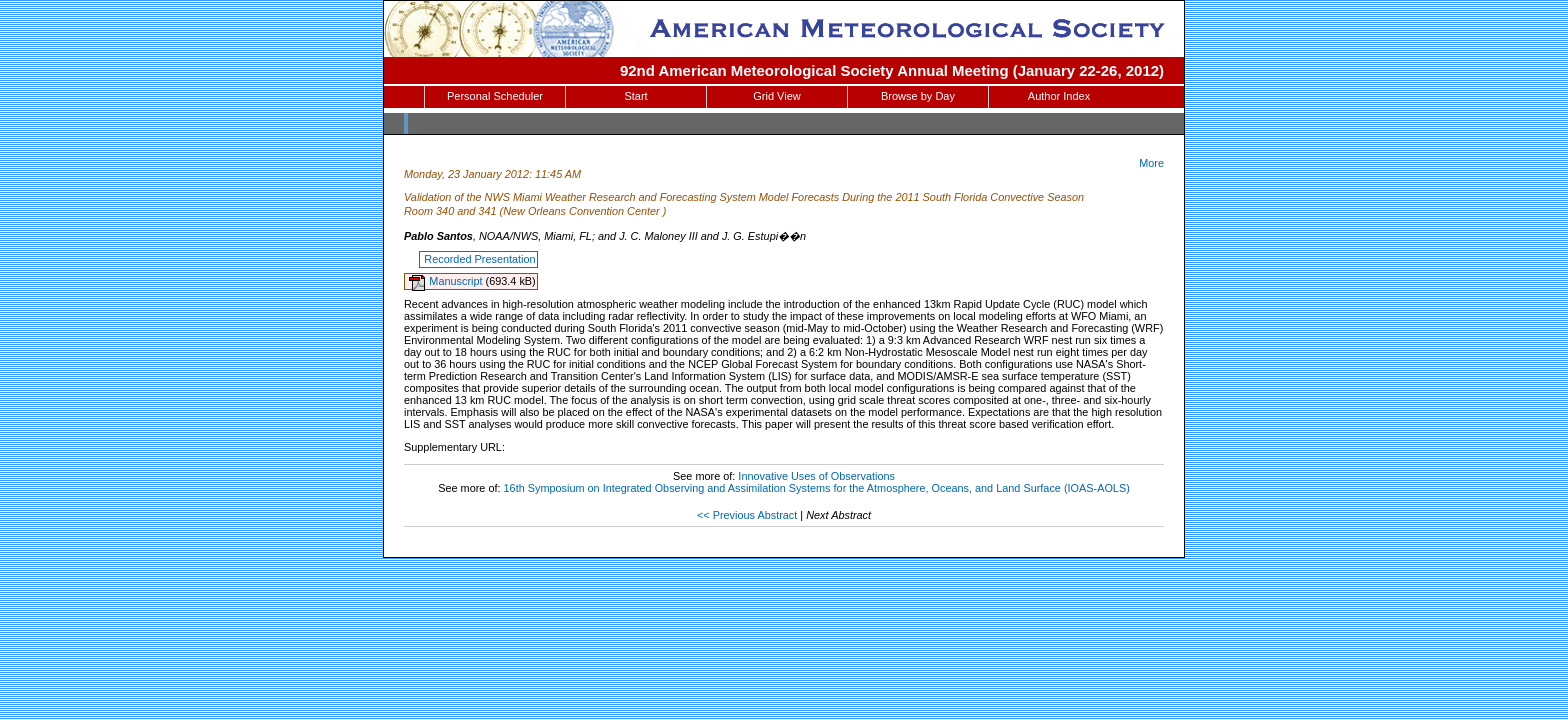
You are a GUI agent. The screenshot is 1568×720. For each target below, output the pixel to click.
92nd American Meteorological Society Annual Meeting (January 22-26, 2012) (892, 70)
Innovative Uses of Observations (816, 476)
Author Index (1059, 96)
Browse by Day (918, 96)
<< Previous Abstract (747, 515)
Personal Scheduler (495, 96)
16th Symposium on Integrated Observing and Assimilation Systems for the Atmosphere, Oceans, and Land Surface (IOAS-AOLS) (817, 488)
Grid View (776, 96)
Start (635, 96)
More (1151, 163)
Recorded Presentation (479, 259)
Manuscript (457, 281)
